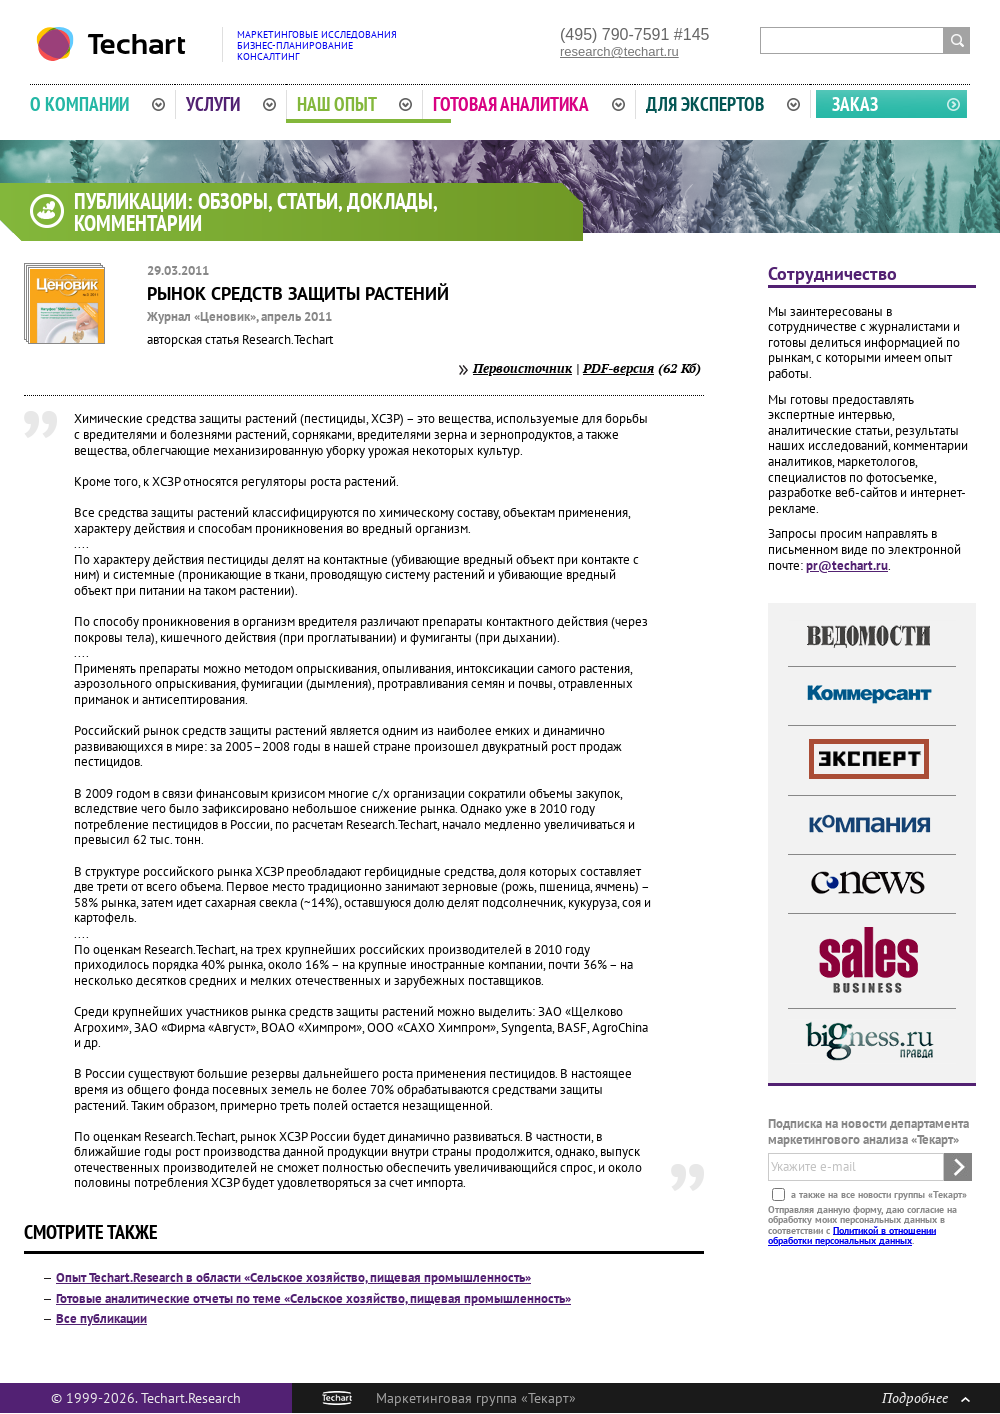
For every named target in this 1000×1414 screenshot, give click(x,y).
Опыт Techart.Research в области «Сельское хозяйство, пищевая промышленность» (293, 1277)
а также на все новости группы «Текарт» (877, 1193)
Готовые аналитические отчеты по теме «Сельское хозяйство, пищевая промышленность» (313, 1298)
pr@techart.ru (847, 565)
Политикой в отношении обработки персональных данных (852, 1234)
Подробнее (926, 1397)
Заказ (855, 104)
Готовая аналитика (529, 104)
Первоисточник (522, 368)
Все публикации (101, 1318)
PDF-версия (618, 368)
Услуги (231, 104)
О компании (97, 104)
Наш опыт (355, 104)
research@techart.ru (619, 51)
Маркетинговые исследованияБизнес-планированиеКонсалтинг (317, 45)
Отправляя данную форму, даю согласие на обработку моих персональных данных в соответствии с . (862, 1224)
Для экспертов (723, 104)
